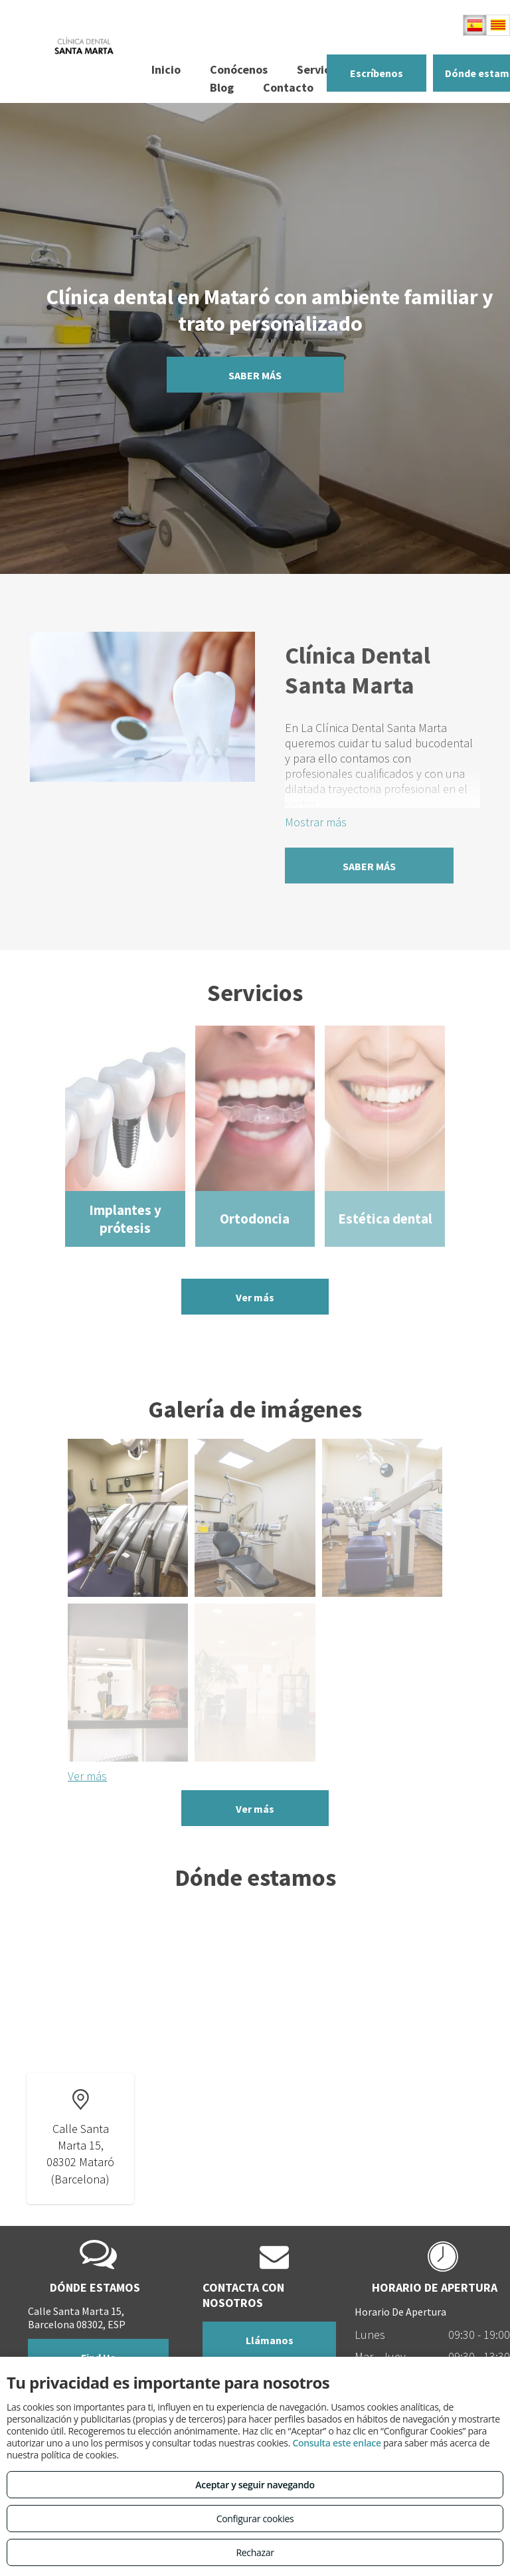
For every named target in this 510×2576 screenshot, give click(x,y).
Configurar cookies (255, 2518)
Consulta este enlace (336, 2443)
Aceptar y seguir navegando (254, 2484)
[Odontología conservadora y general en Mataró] (128, 1518)
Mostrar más (316, 822)
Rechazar (255, 2552)
